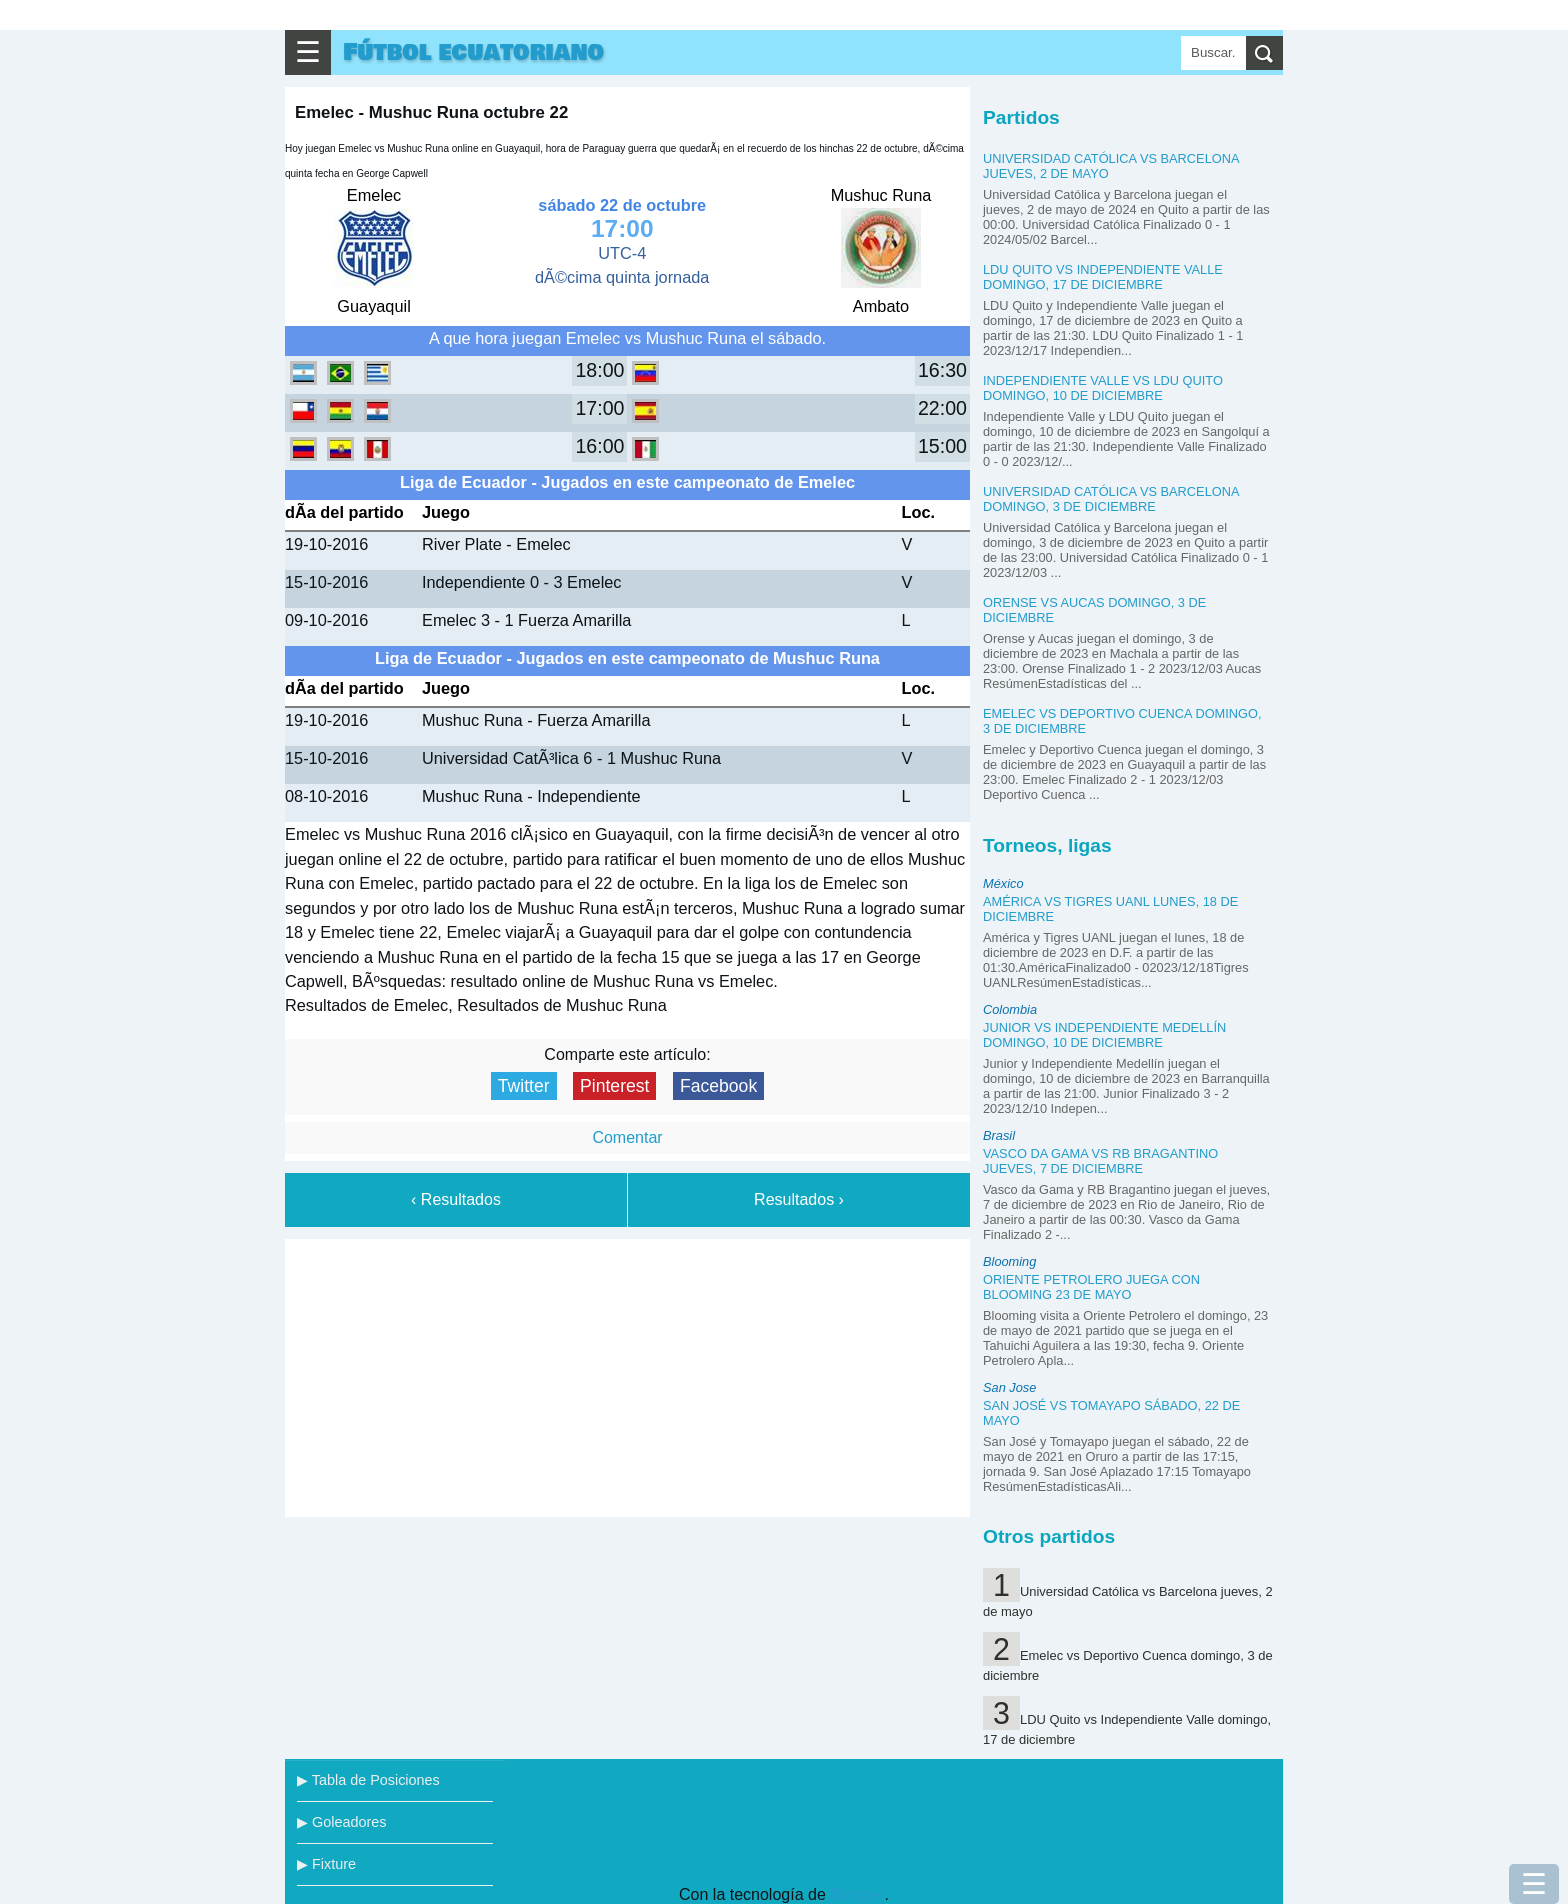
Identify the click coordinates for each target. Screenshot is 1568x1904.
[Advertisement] (628, 1374)
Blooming (1009, 1261)
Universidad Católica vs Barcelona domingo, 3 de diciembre (1111, 499)
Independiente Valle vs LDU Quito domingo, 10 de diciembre (1103, 388)
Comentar (627, 1137)
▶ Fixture (326, 1864)
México (1003, 883)
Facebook (718, 1086)
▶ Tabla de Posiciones (368, 1780)
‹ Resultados (456, 1199)
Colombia (1010, 1009)
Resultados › (799, 1199)
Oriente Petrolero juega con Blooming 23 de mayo (1091, 1287)
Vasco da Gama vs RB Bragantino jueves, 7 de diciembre (1100, 1161)
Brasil (999, 1135)
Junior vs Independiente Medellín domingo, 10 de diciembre (1104, 1035)
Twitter (524, 1086)
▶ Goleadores (341, 1822)
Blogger (857, 1894)
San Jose (1009, 1387)
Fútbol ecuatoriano (473, 52)
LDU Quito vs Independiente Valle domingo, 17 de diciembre (1103, 277)
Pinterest (614, 1086)
